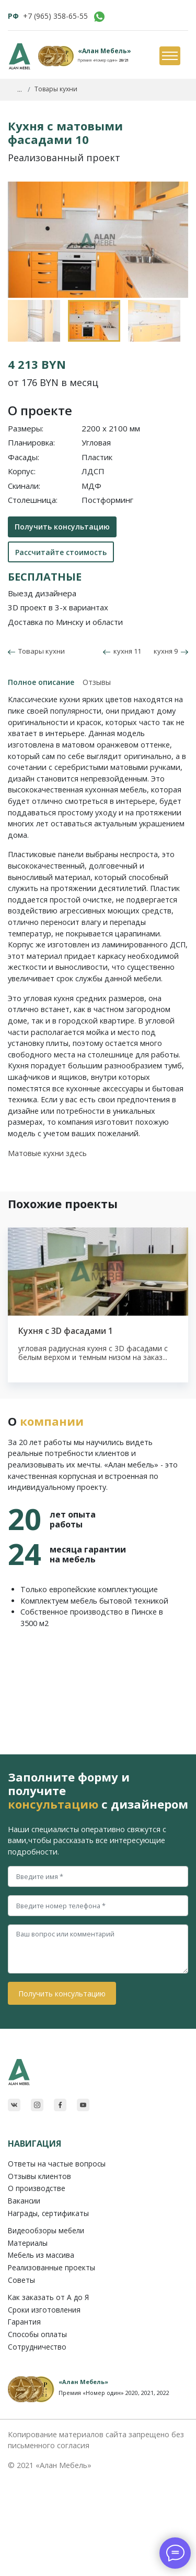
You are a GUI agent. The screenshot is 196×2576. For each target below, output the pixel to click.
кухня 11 (122, 651)
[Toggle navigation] (169, 56)
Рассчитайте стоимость (61, 552)
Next (177, 305)
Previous (13, 305)
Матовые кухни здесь (47, 1153)
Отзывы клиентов (39, 2176)
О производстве (36, 2188)
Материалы (28, 2243)
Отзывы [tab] (97, 682)
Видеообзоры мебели (46, 2230)
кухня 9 (171, 651)
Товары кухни (40, 651)
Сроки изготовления (44, 2310)
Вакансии (24, 2201)
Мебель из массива (41, 2255)
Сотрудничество (37, 2347)
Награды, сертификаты (48, 2213)
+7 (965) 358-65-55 (55, 16)
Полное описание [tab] (41, 682)
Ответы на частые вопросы (57, 2164)
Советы (21, 2280)
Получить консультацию (62, 527)
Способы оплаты (37, 2334)
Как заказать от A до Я (48, 2297)
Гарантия (24, 2322)
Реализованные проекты (51, 2267)
